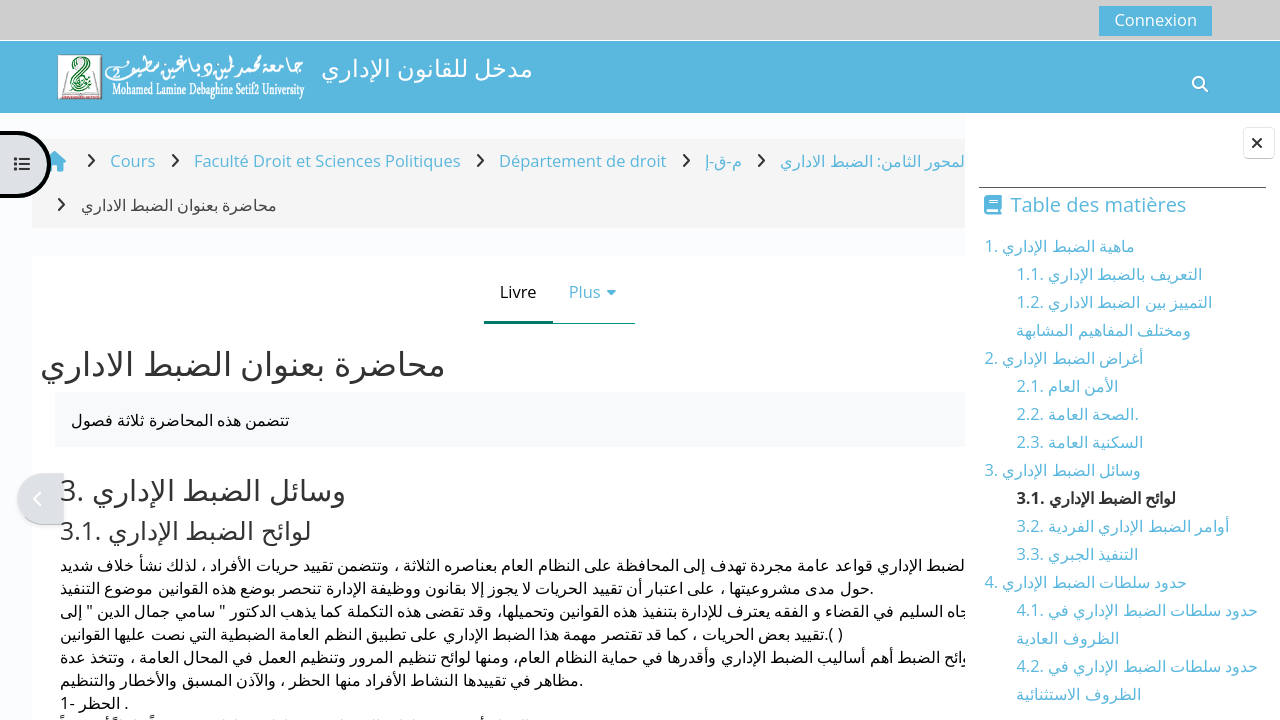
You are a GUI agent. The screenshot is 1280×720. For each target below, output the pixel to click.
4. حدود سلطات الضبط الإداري (1085, 581)
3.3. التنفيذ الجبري (1077, 553)
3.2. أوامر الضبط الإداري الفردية (1122, 525)
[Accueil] (180, 74)
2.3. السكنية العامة (1079, 441)
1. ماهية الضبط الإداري (1059, 245)
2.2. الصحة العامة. (1077, 413)
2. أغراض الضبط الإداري (1063, 357)
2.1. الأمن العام (1067, 385)
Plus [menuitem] (518, 291)
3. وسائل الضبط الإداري (1062, 469)
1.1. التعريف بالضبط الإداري (1108, 273)
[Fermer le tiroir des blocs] (1259, 143)
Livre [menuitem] (451, 291)
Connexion (1155, 19)
